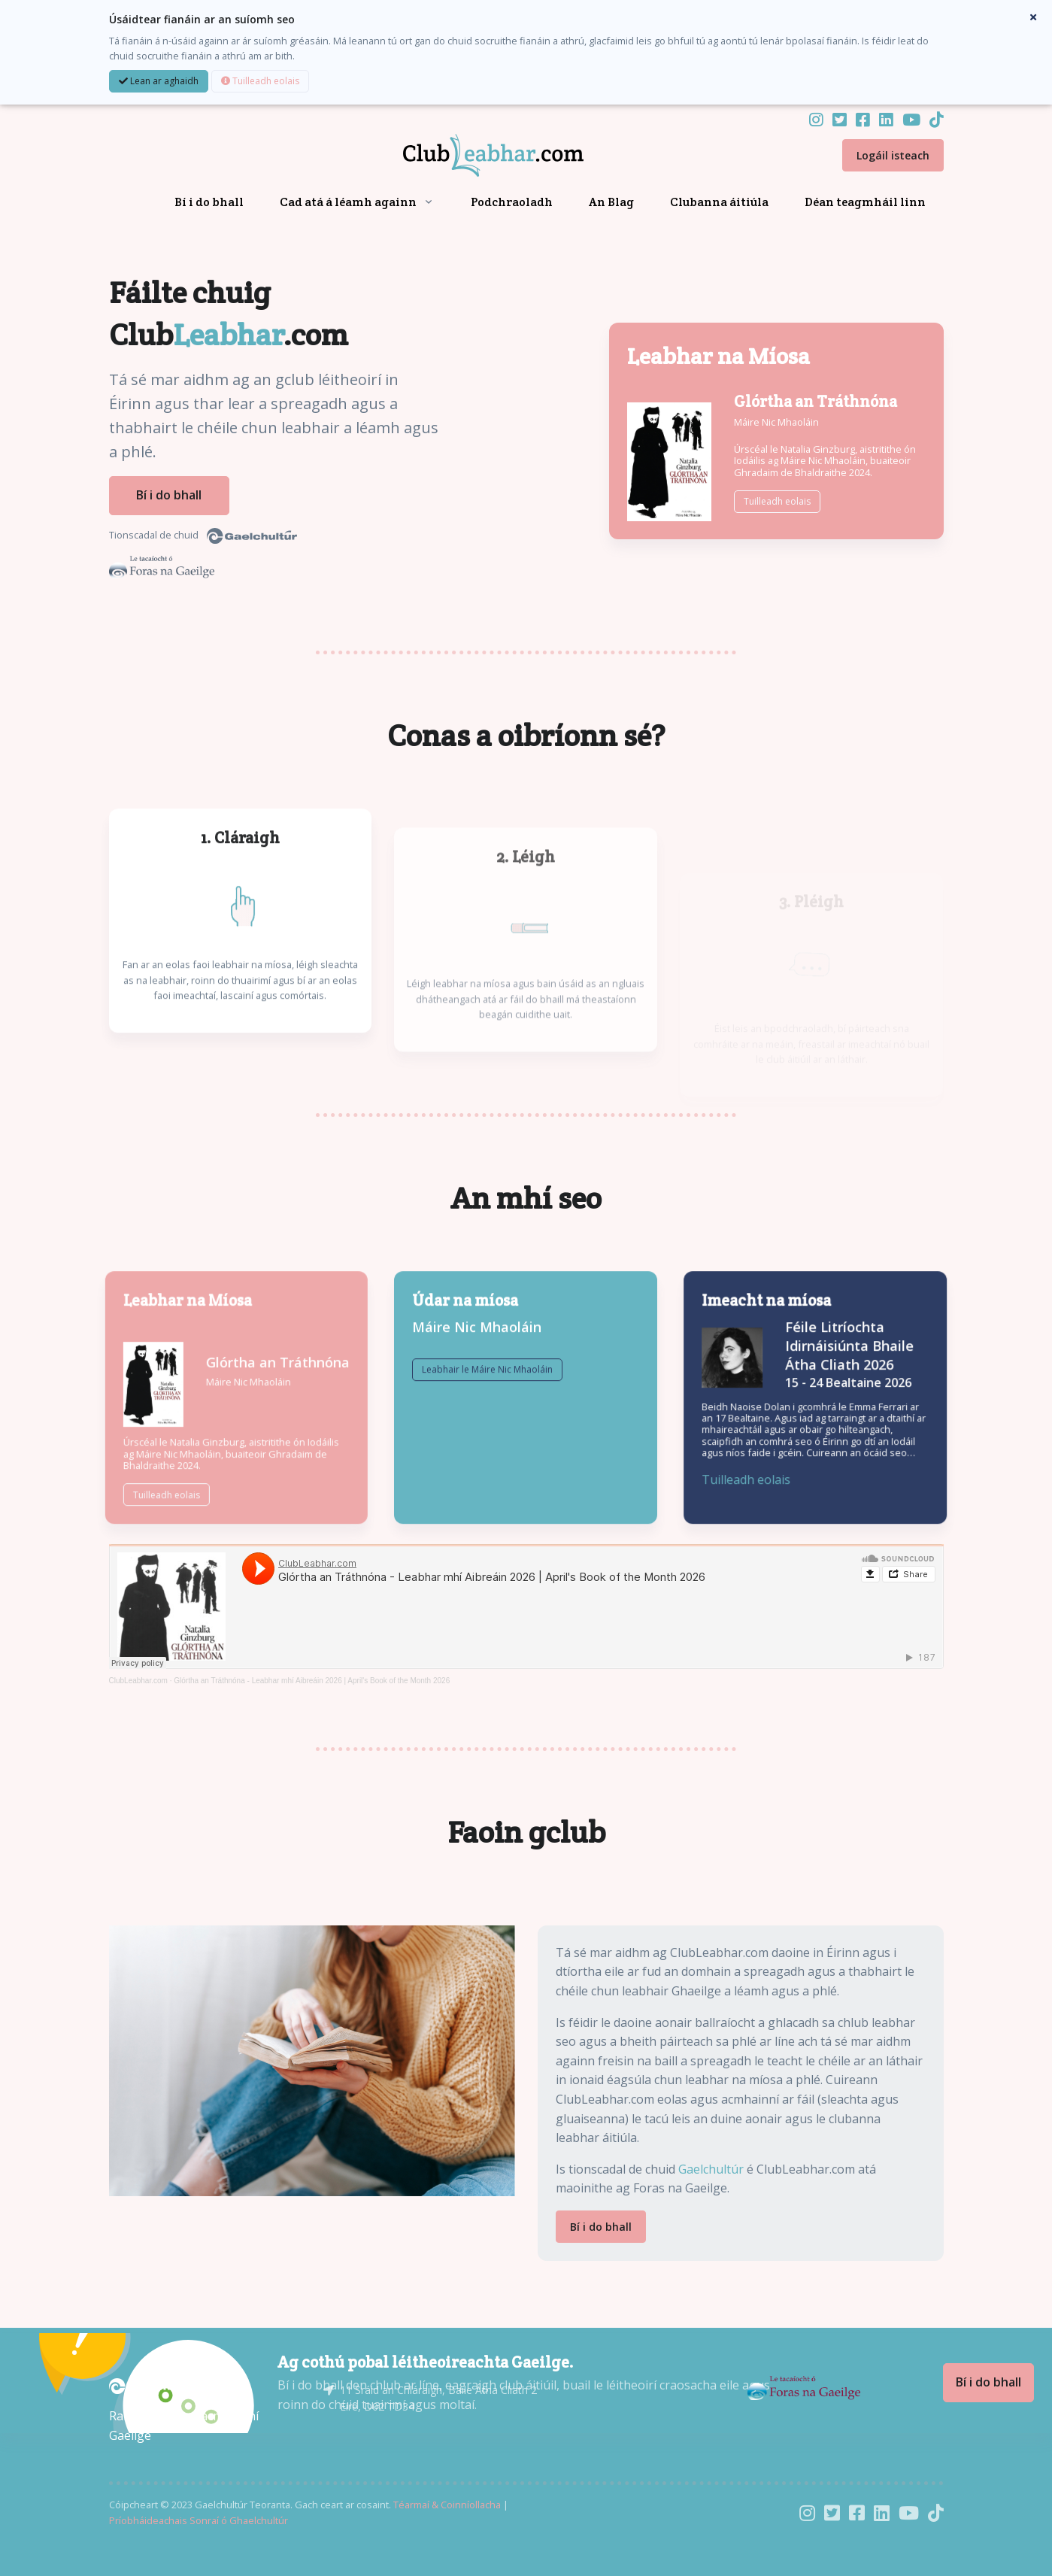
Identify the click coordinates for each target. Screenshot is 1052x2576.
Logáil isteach (892, 155)
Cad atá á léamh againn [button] (348, 202)
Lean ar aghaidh (159, 80)
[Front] (475, 156)
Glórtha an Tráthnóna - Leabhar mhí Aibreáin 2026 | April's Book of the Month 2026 (312, 1680)
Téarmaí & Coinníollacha (447, 2504)
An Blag (611, 202)
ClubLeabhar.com (138, 1680)
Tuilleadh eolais (260, 80)
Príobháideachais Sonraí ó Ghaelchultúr (198, 2520)
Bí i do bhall (209, 202)
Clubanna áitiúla (719, 202)
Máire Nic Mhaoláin (776, 422)
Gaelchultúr (711, 2169)
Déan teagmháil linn (865, 202)
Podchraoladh (512, 202)
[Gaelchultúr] (154, 2385)
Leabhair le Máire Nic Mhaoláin (487, 1418)
